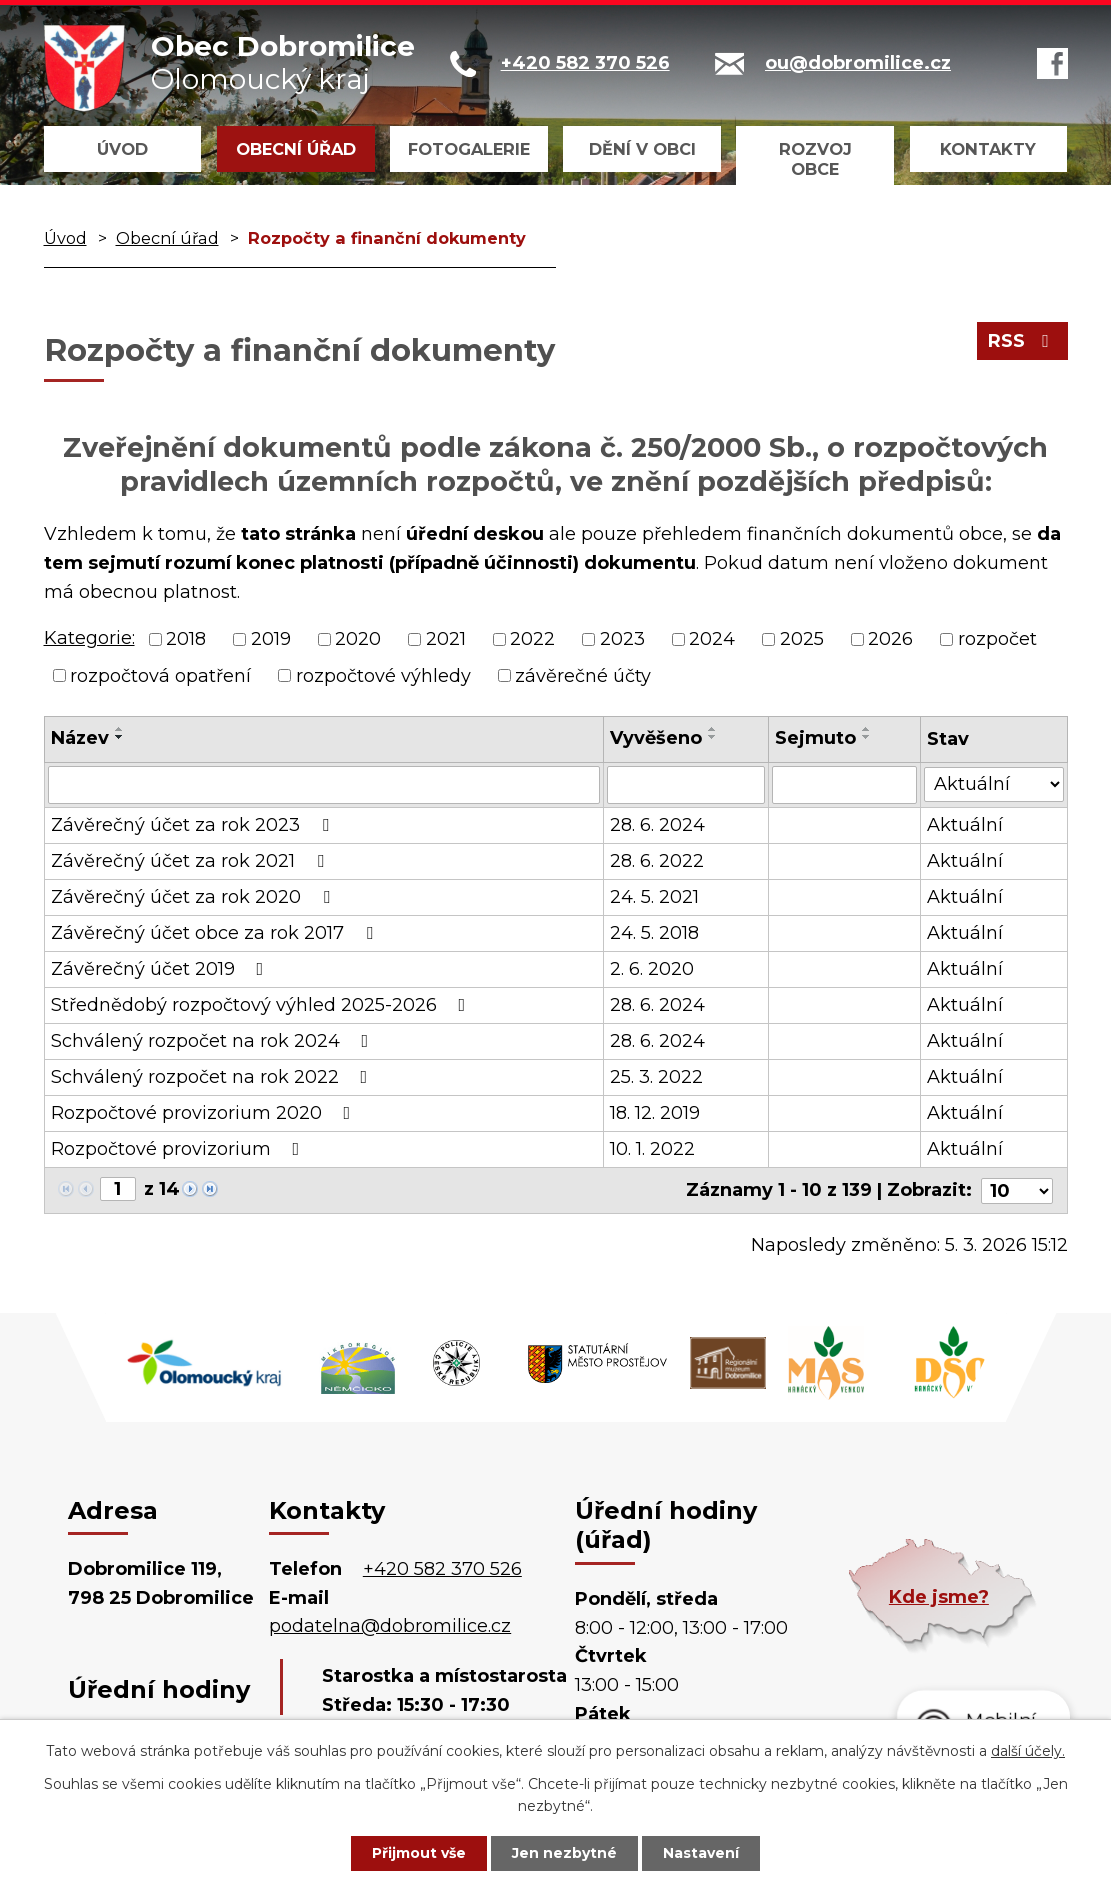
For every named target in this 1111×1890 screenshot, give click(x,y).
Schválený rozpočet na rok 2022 (213, 1077)
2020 (358, 639)
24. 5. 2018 (654, 933)
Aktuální (965, 825)
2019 (271, 639)
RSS (1022, 341)
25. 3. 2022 (656, 1077)
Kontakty (988, 149)
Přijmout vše (419, 1853)
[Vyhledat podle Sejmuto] (845, 785)
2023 (622, 639)
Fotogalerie (469, 149)
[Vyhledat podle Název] (324, 785)
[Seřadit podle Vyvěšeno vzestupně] (713, 729)
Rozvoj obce (815, 159)
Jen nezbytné (564, 1853)
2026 (890, 639)
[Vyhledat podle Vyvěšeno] (686, 785)
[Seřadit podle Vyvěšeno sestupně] (713, 737)
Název (80, 738)
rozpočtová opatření (160, 675)
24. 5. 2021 (654, 897)
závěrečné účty (583, 675)
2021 (446, 639)
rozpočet (997, 639)
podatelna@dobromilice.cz (390, 1626)
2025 (802, 639)
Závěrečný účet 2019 (161, 969)
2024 (712, 639)
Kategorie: (89, 638)
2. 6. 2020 (652, 969)
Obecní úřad (296, 149)
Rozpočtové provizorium (179, 1149)
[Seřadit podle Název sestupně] (120, 737)
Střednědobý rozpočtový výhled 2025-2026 (262, 1005)
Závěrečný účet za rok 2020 (194, 897)
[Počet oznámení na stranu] (1017, 1190)
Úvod (122, 149)
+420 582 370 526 (442, 1568)
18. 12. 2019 (655, 1113)
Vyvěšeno (656, 738)
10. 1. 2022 (652, 1149)
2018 (186, 639)
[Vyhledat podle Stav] (993, 783)
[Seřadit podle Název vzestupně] (120, 729)
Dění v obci (642, 149)
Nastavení (701, 1853)
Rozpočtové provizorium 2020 (205, 1113)
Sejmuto (816, 738)
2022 (532, 639)
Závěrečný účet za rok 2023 (194, 825)
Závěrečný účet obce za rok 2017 (216, 933)
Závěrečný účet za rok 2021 (191, 861)
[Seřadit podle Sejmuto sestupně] (868, 737)
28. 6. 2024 (657, 825)
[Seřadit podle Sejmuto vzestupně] (868, 729)
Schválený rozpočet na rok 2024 (214, 1041)
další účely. (1028, 1751)
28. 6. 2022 (657, 861)
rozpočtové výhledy (383, 675)
